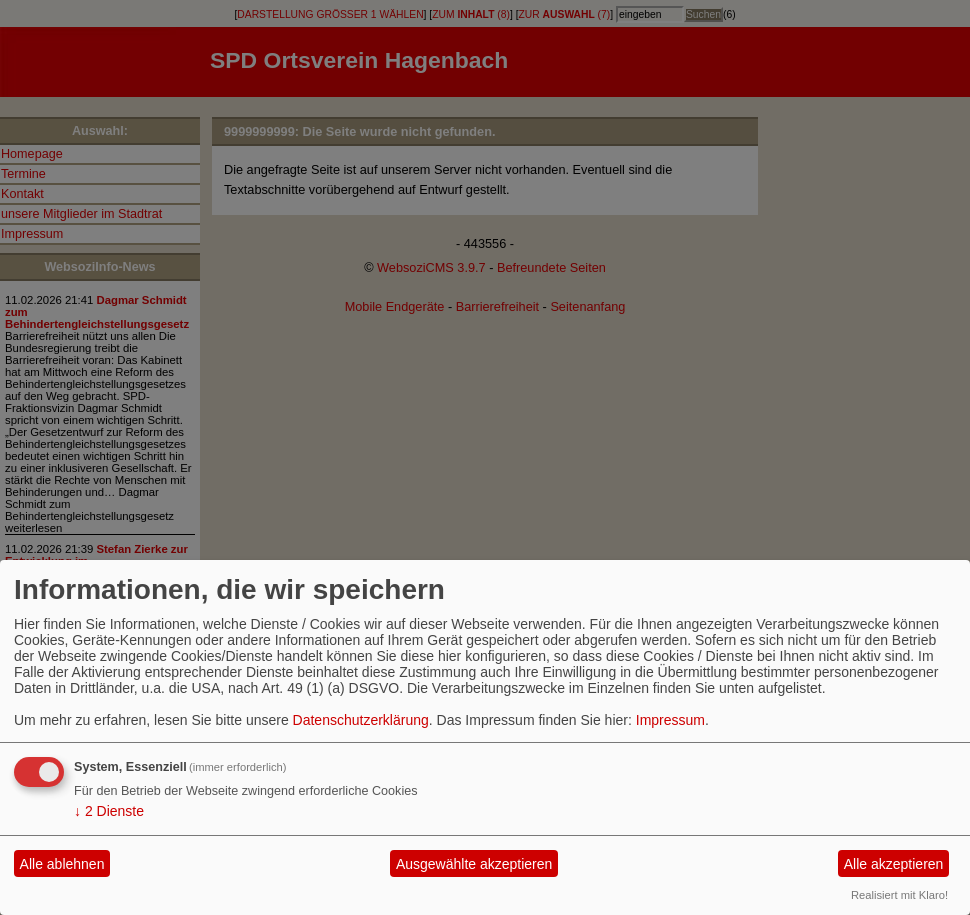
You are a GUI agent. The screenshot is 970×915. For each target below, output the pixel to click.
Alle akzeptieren (894, 864)
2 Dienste (109, 811)
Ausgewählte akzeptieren (474, 864)
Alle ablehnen (62, 864)
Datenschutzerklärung (361, 720)
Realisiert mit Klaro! (899, 895)
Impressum (670, 720)
